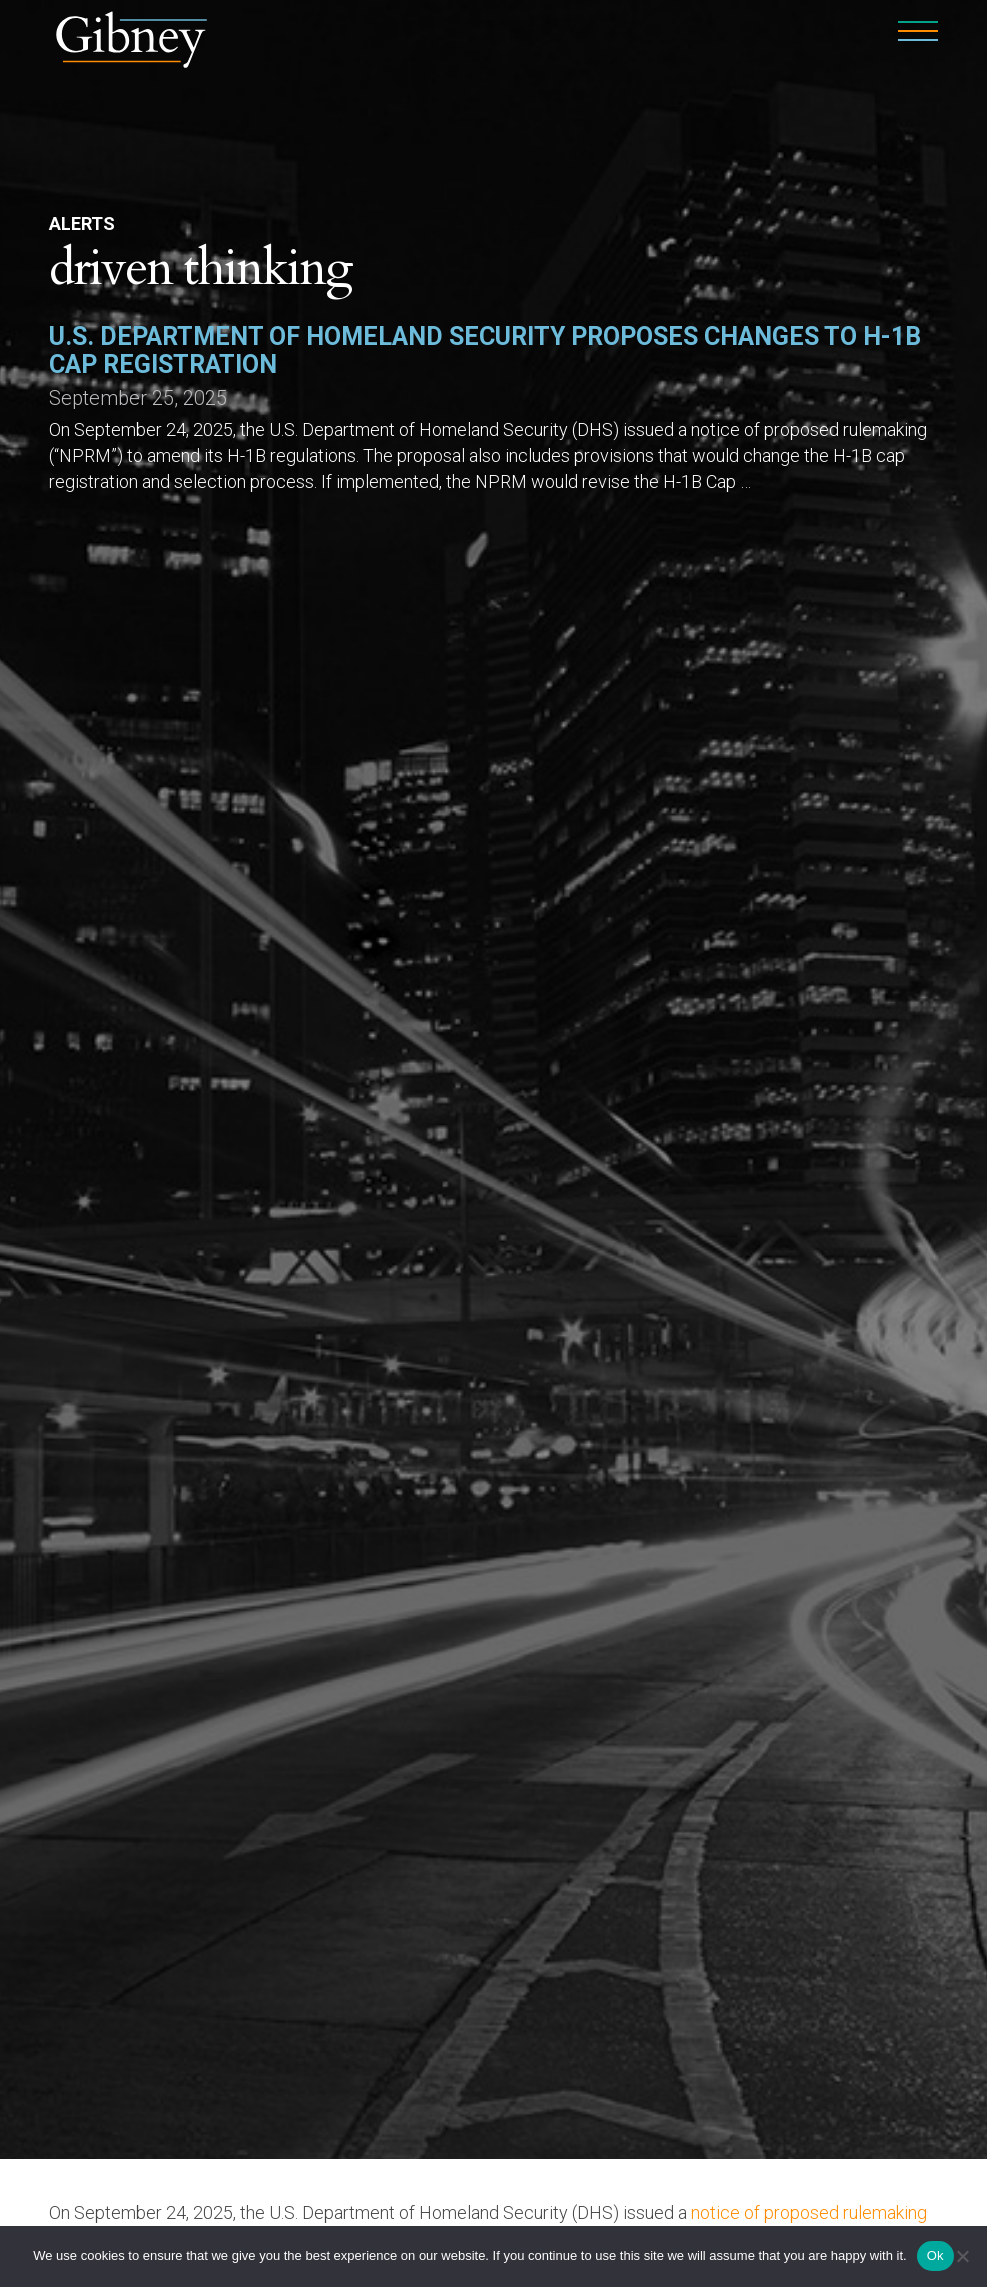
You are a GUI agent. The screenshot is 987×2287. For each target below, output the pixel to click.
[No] (962, 2256)
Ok (935, 2255)
